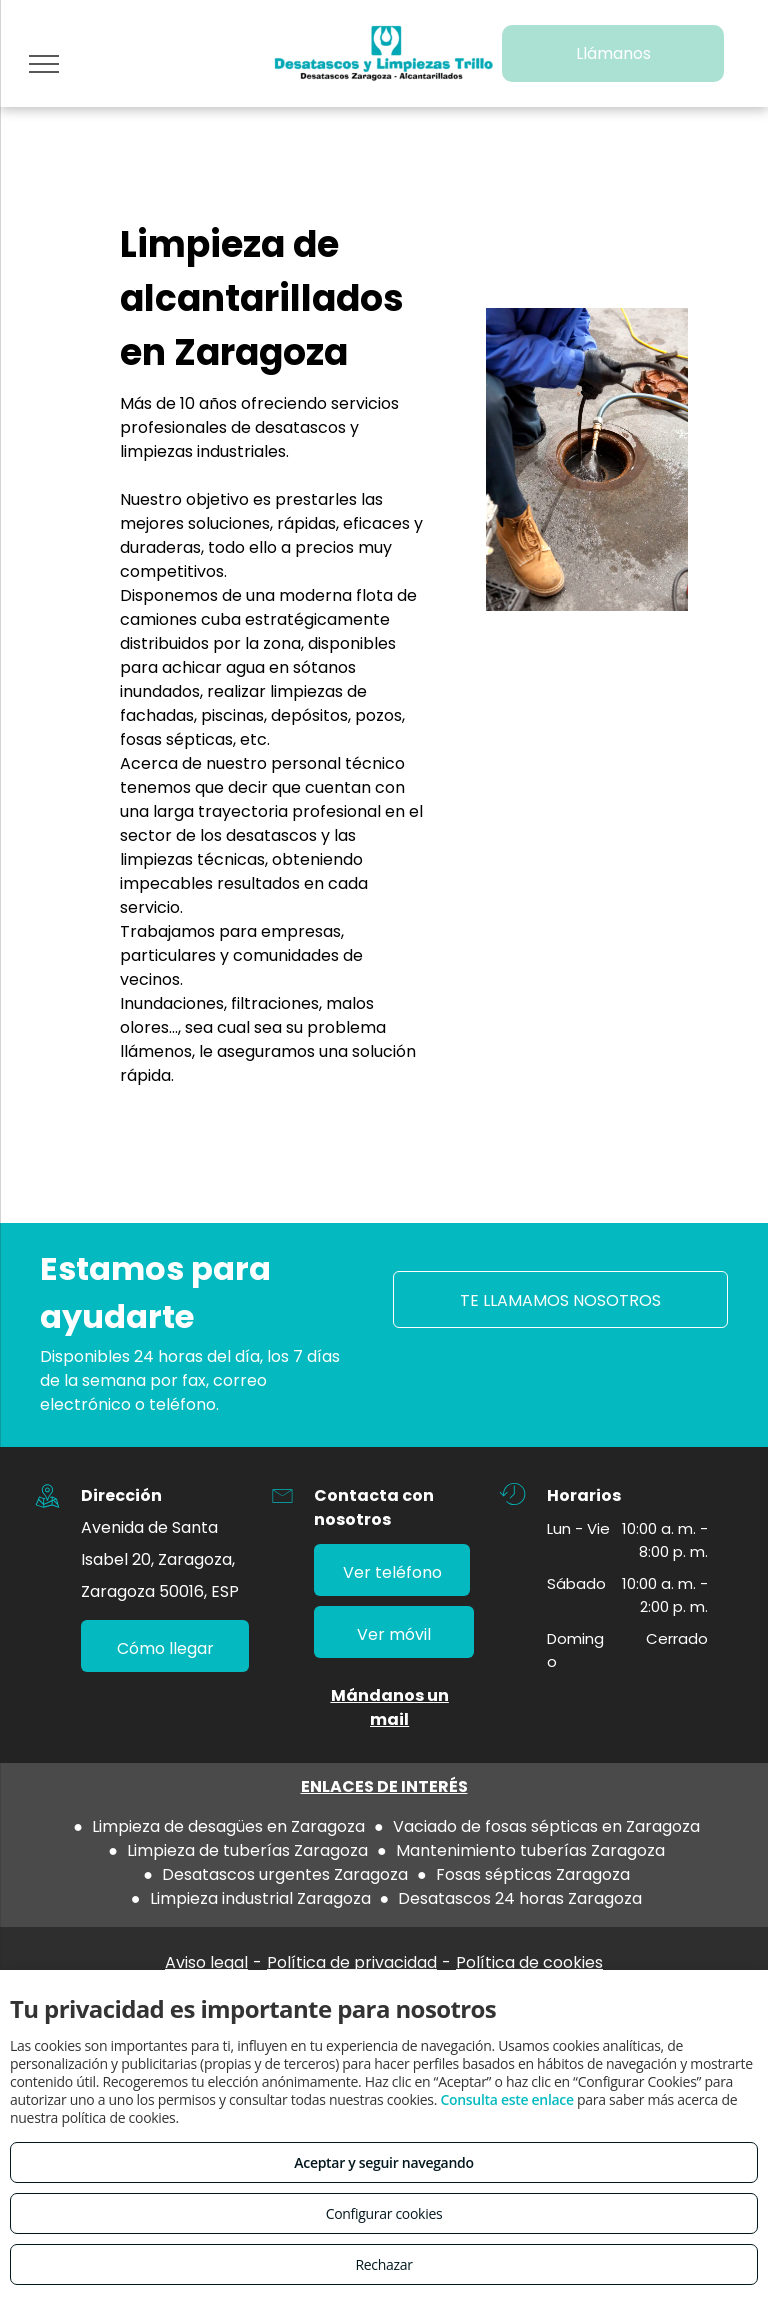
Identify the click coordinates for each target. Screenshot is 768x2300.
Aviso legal (206, 1962)
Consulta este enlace (506, 2099)
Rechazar (383, 2264)
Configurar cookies (384, 2213)
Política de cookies (529, 1962)
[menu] (44, 64)
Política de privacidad (352, 1962)
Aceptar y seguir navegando (383, 2162)
